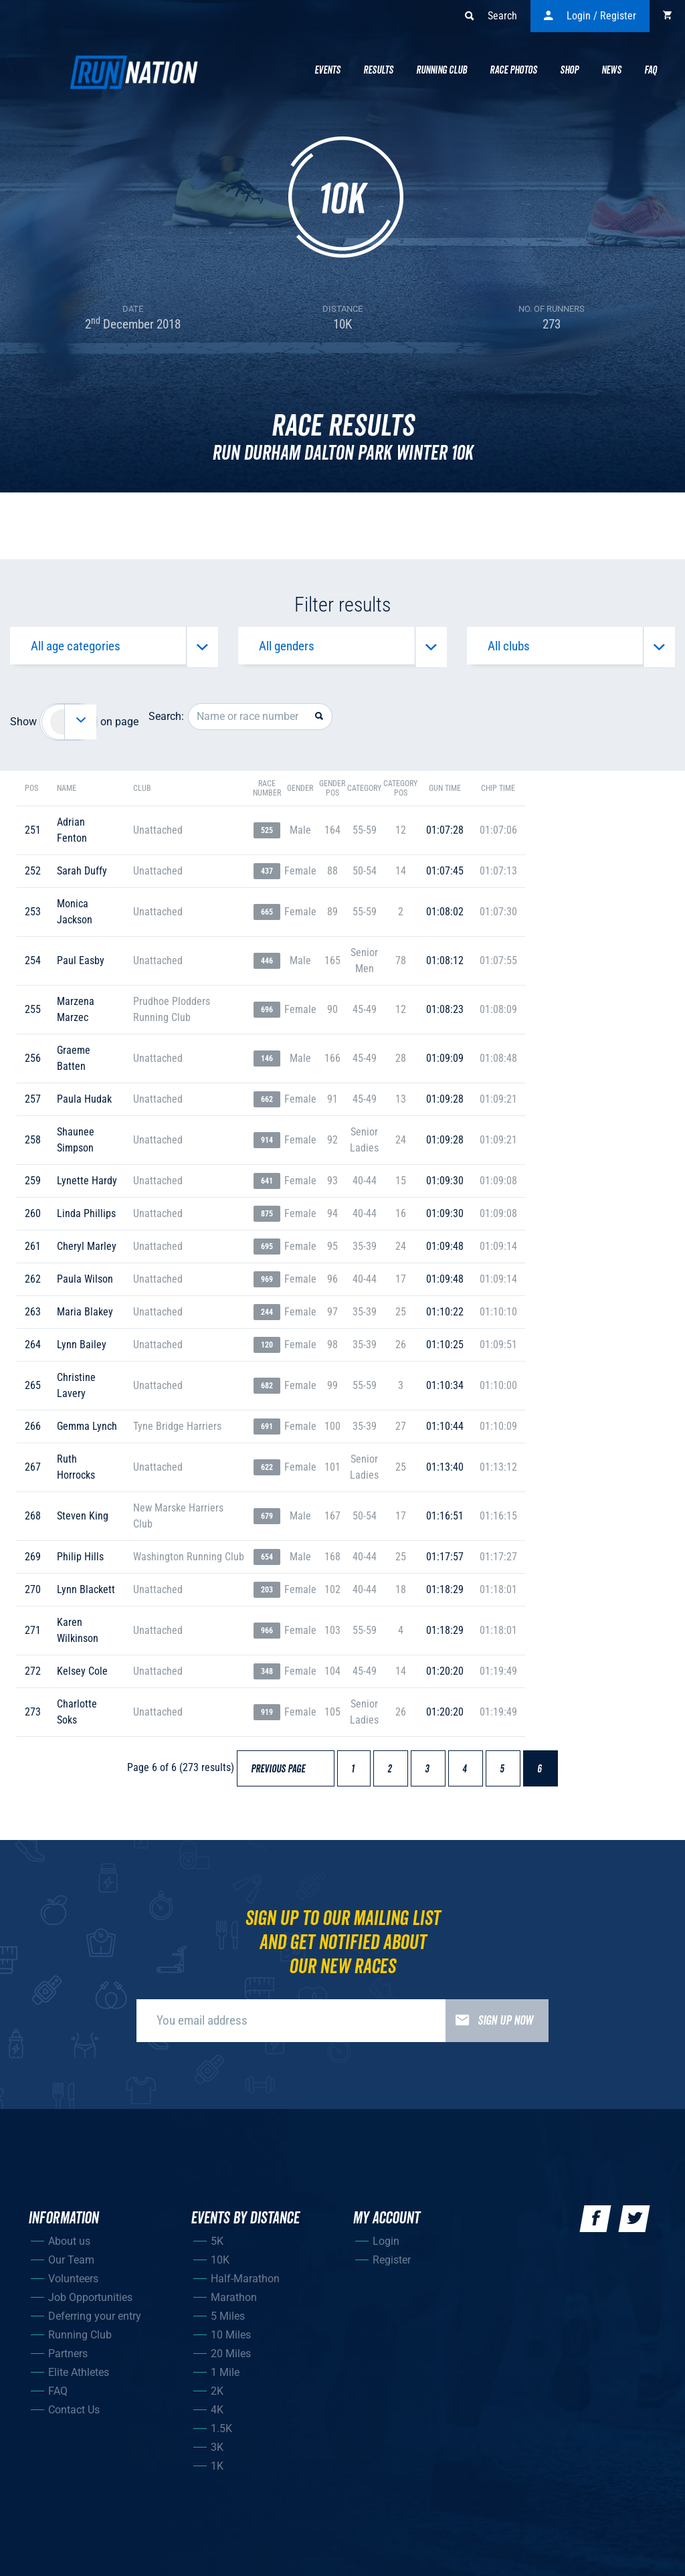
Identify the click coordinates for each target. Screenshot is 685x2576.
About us (69, 2247)
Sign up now (489, 2026)
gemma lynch (87, 1432)
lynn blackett (86, 1595)
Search (491, 16)
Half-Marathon (245, 2284)
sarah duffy (82, 876)
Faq (650, 70)
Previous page (284, 1775)
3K (217, 2453)
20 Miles (231, 2359)
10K (220, 2266)
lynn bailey (81, 1350)
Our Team (71, 2266)
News (611, 70)
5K (217, 2247)
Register (392, 2266)
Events (327, 70)
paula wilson (85, 1285)
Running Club (441, 70)
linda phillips (86, 1219)
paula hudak (84, 1105)
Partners (68, 2359)
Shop (569, 70)
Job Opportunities (90, 2303)
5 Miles (228, 2322)
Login (386, 2247)
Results (378, 70)
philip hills (80, 1562)
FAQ (58, 2397)
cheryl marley (86, 1252)
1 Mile (225, 2378)
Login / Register (590, 16)
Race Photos (513, 70)
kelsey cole (82, 1677)
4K (217, 2415)
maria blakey (85, 1317)
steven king (82, 1521)
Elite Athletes (78, 2378)
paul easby (80, 966)
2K (217, 2397)
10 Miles (231, 2340)
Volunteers (73, 2284)
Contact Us (74, 2415)
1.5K (221, 2434)
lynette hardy (87, 1186)
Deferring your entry (94, 2322)
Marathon (234, 2303)
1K (217, 2472)
